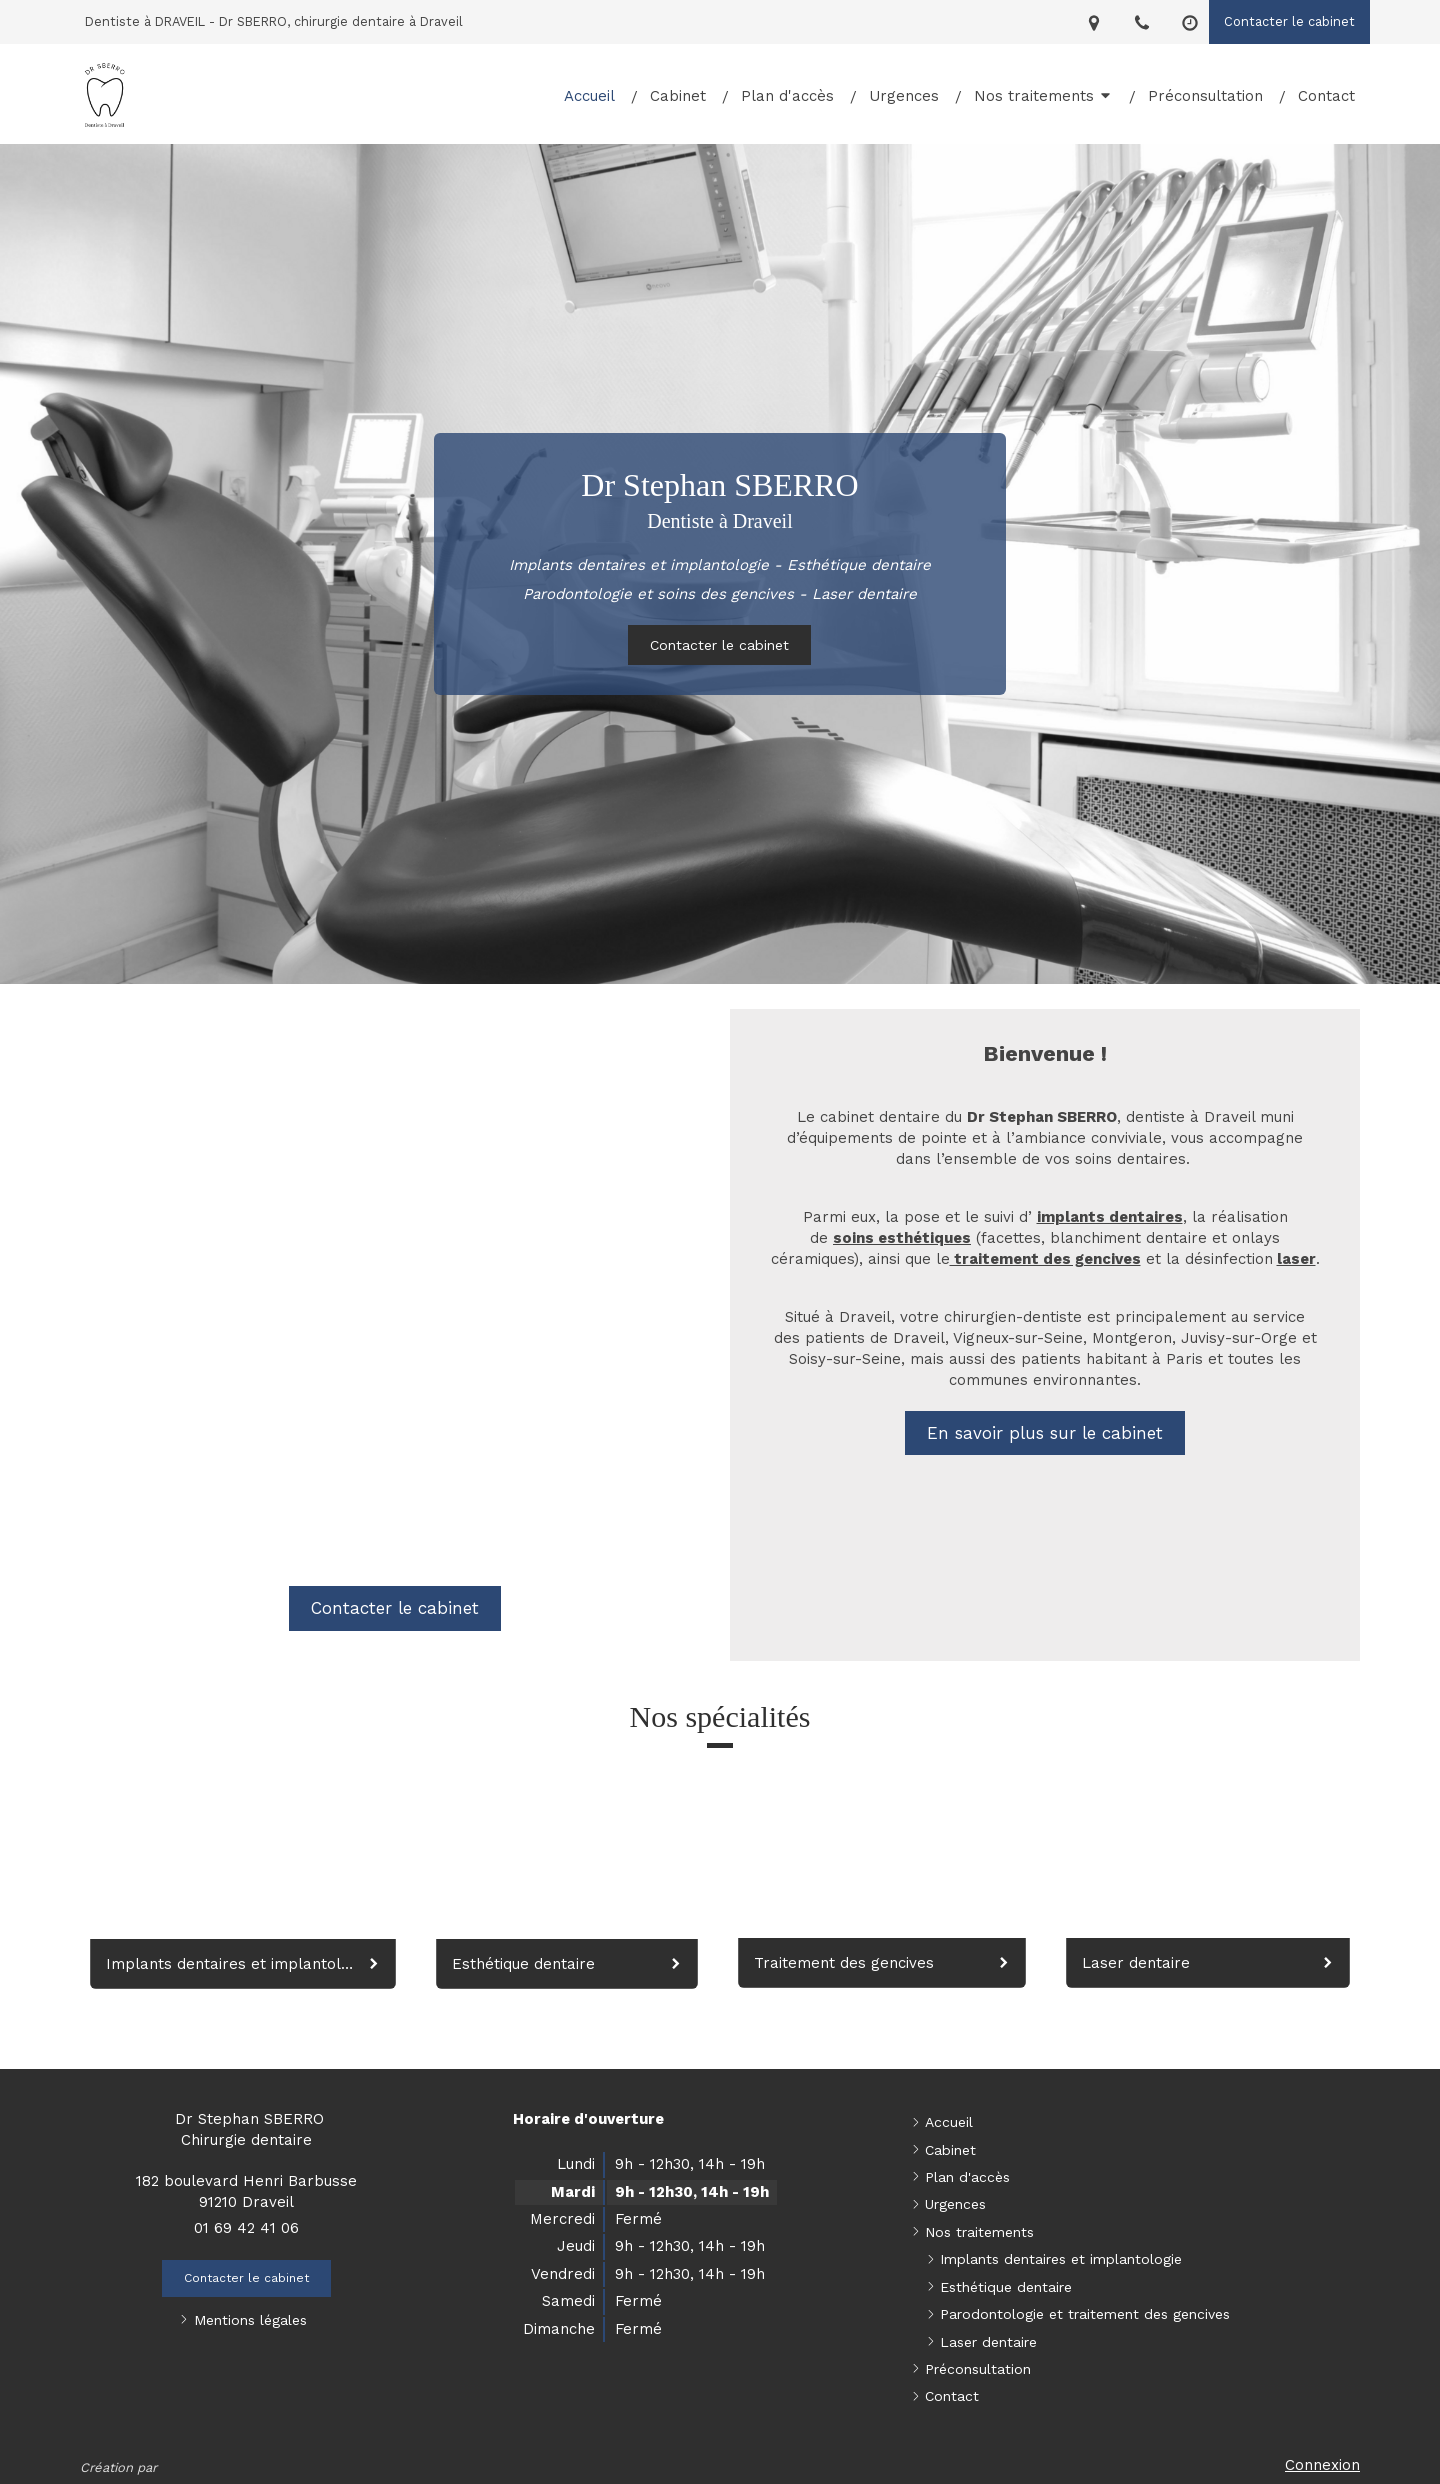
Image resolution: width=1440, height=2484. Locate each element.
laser (1296, 1259)
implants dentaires (1110, 1217)
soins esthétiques (902, 1238)
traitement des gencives (1045, 1259)
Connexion (1322, 2465)
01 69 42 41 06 (246, 2228)
